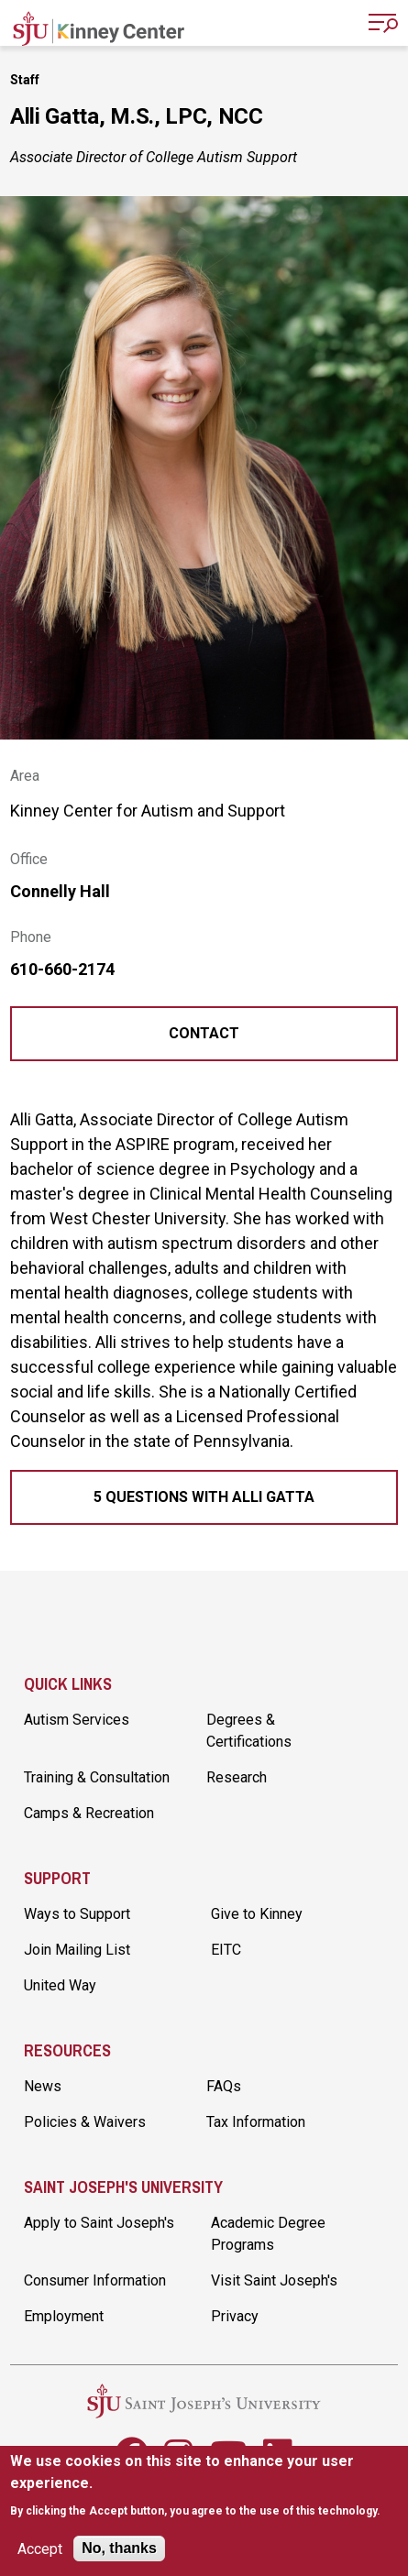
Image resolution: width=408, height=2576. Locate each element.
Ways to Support (77, 1914)
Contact (204, 1033)
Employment (64, 2316)
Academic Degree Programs (268, 2233)
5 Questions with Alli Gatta (204, 1497)
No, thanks (119, 2548)
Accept (39, 2549)
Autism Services (76, 1719)
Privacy (235, 2316)
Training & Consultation (97, 1777)
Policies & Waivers (85, 2122)
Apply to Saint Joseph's (99, 2222)
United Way (60, 1985)
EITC (226, 1949)
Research (236, 1777)
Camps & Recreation (89, 1813)
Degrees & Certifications (249, 1730)
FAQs (223, 2086)
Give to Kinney (257, 1914)
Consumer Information (95, 2280)
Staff (24, 79)
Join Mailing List (77, 1949)
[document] (204, 2485)
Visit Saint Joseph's (274, 2280)
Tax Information (255, 2122)
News (42, 2086)
